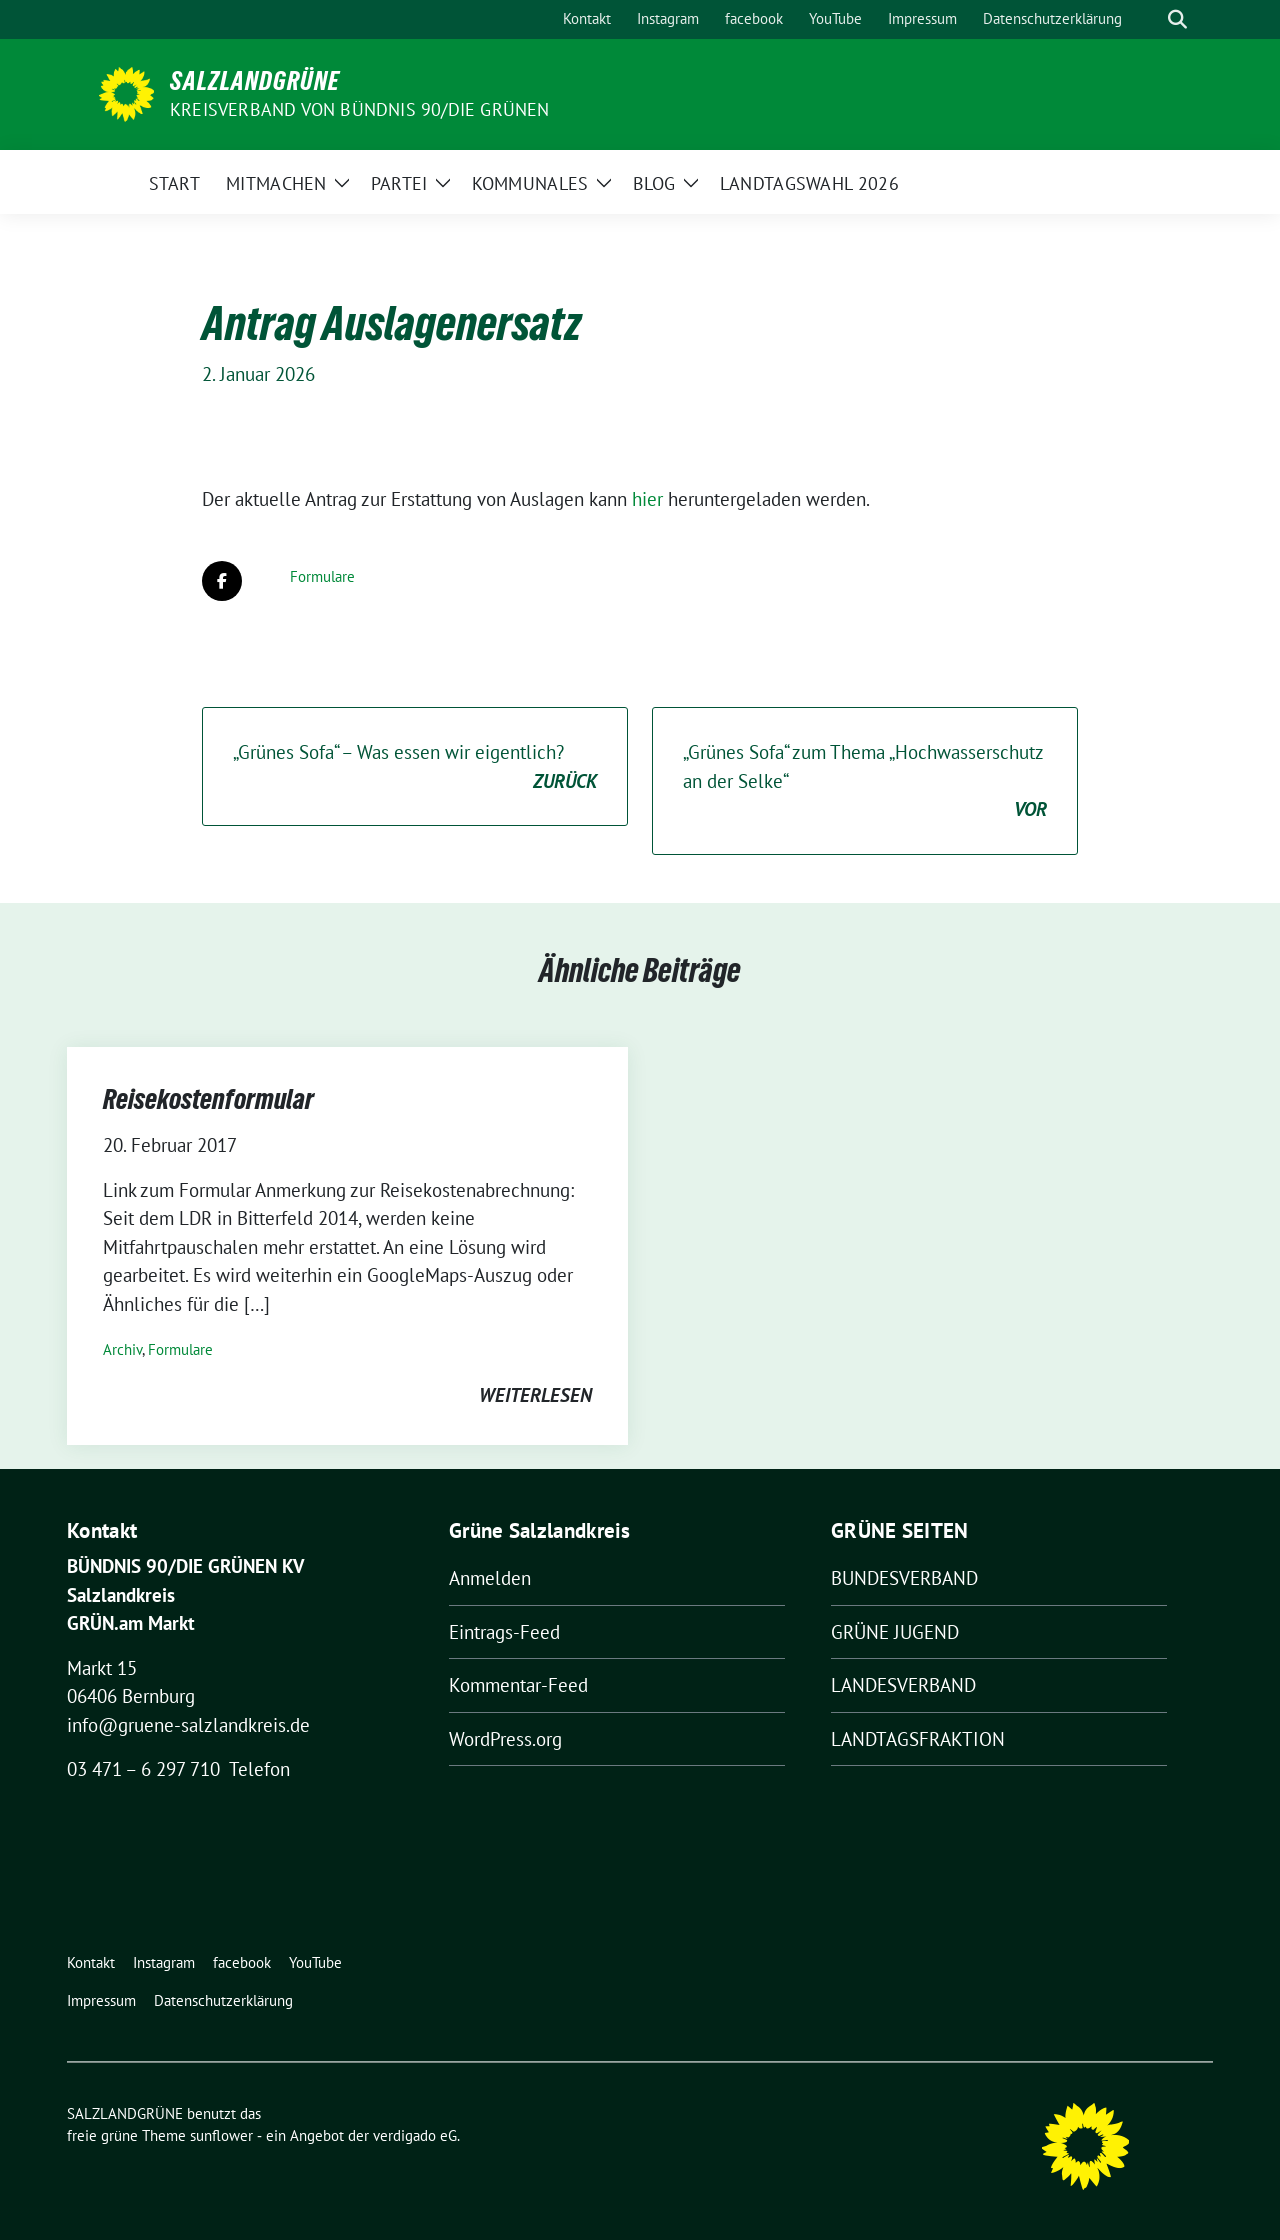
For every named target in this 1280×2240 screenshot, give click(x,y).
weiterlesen (535, 1395)
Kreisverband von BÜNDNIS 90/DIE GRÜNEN (360, 109)
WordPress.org (505, 1739)
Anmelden (490, 1578)
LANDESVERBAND (903, 1685)
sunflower (221, 2135)
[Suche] (1149, 19)
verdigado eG (415, 2135)
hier (650, 499)
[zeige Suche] (1177, 19)
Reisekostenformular (208, 1099)
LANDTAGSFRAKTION (918, 1739)
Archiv (122, 1349)
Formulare (322, 576)
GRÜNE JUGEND (895, 1632)
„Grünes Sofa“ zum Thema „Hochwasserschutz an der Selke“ (865, 782)
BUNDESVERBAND (904, 1578)
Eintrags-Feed (504, 1632)
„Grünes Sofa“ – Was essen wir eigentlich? (415, 767)
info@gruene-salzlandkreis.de (188, 1725)
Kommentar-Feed (518, 1685)
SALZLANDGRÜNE (255, 81)
